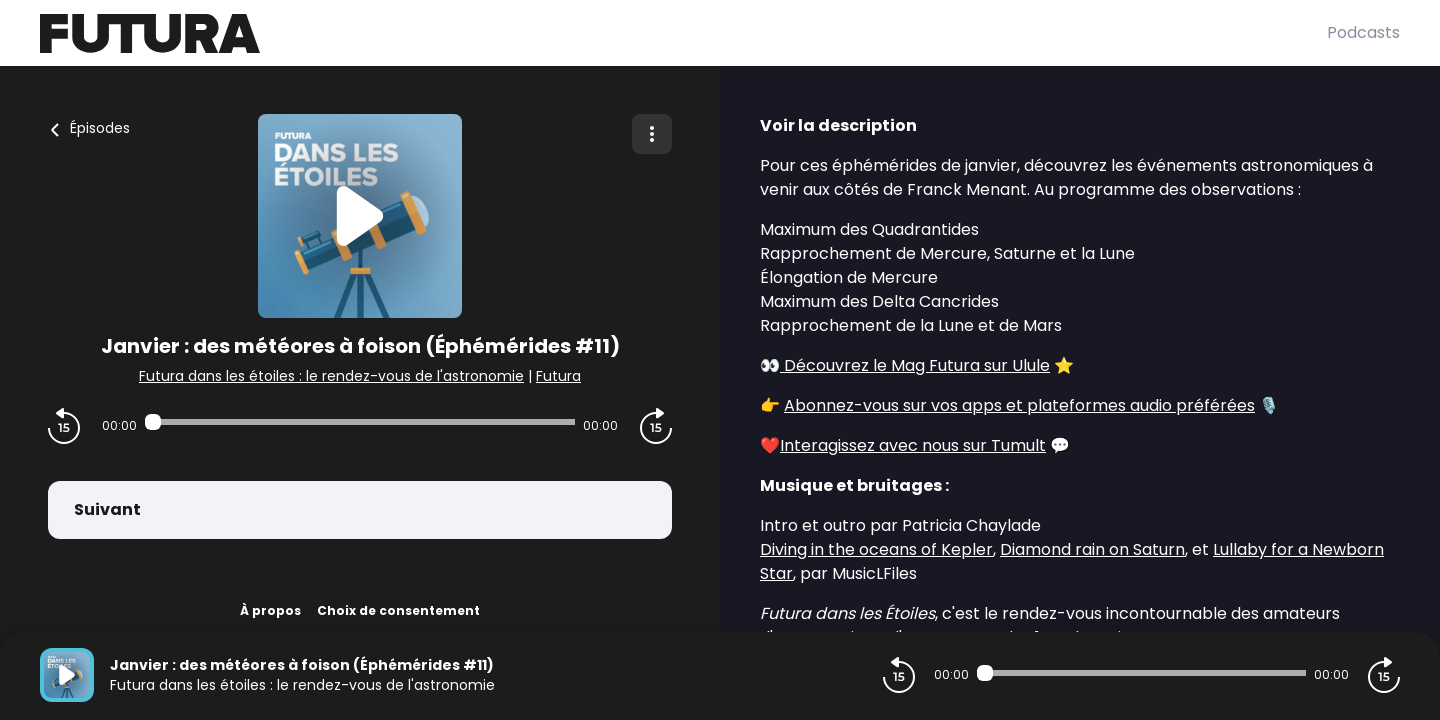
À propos (270, 610)
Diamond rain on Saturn (1092, 549)
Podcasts (1363, 32)
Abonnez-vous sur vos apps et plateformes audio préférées (1019, 405)
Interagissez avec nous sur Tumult (913, 445)
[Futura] (683, 33)
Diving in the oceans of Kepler (876, 549)
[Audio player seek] (359, 422)
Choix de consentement (398, 610)
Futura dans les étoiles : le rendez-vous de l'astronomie (331, 376)
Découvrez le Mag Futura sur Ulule (915, 365)
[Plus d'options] (652, 134)
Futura (558, 376)
